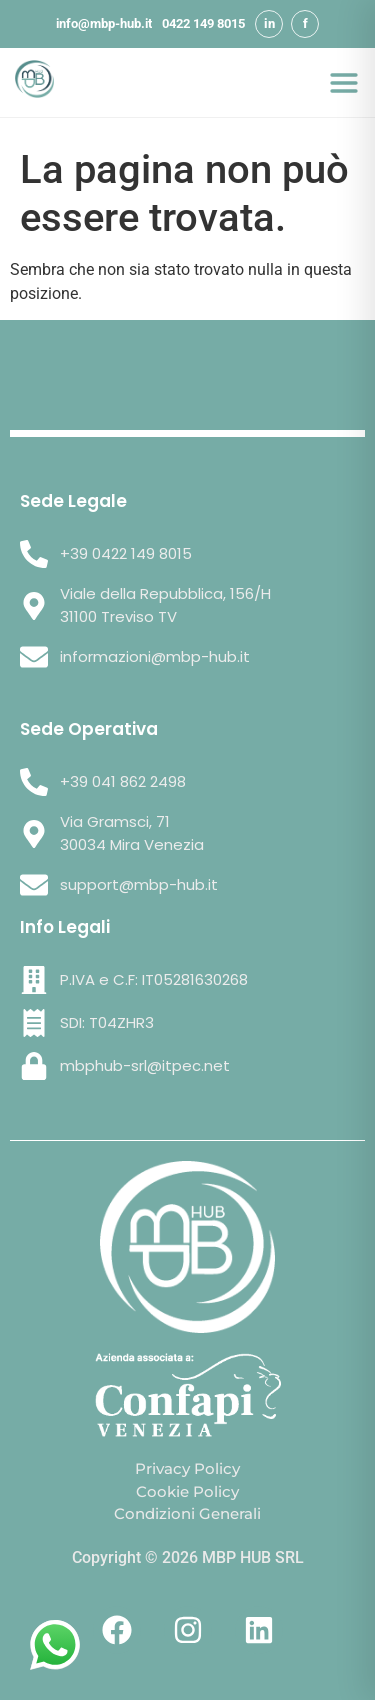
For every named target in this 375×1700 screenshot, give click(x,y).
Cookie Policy (187, 1491)
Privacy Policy (187, 1468)
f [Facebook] (305, 23)
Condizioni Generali (187, 1513)
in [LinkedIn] (269, 23)
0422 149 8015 (203, 23)
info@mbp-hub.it (104, 23)
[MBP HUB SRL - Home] (34, 82)
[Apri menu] (344, 83)
